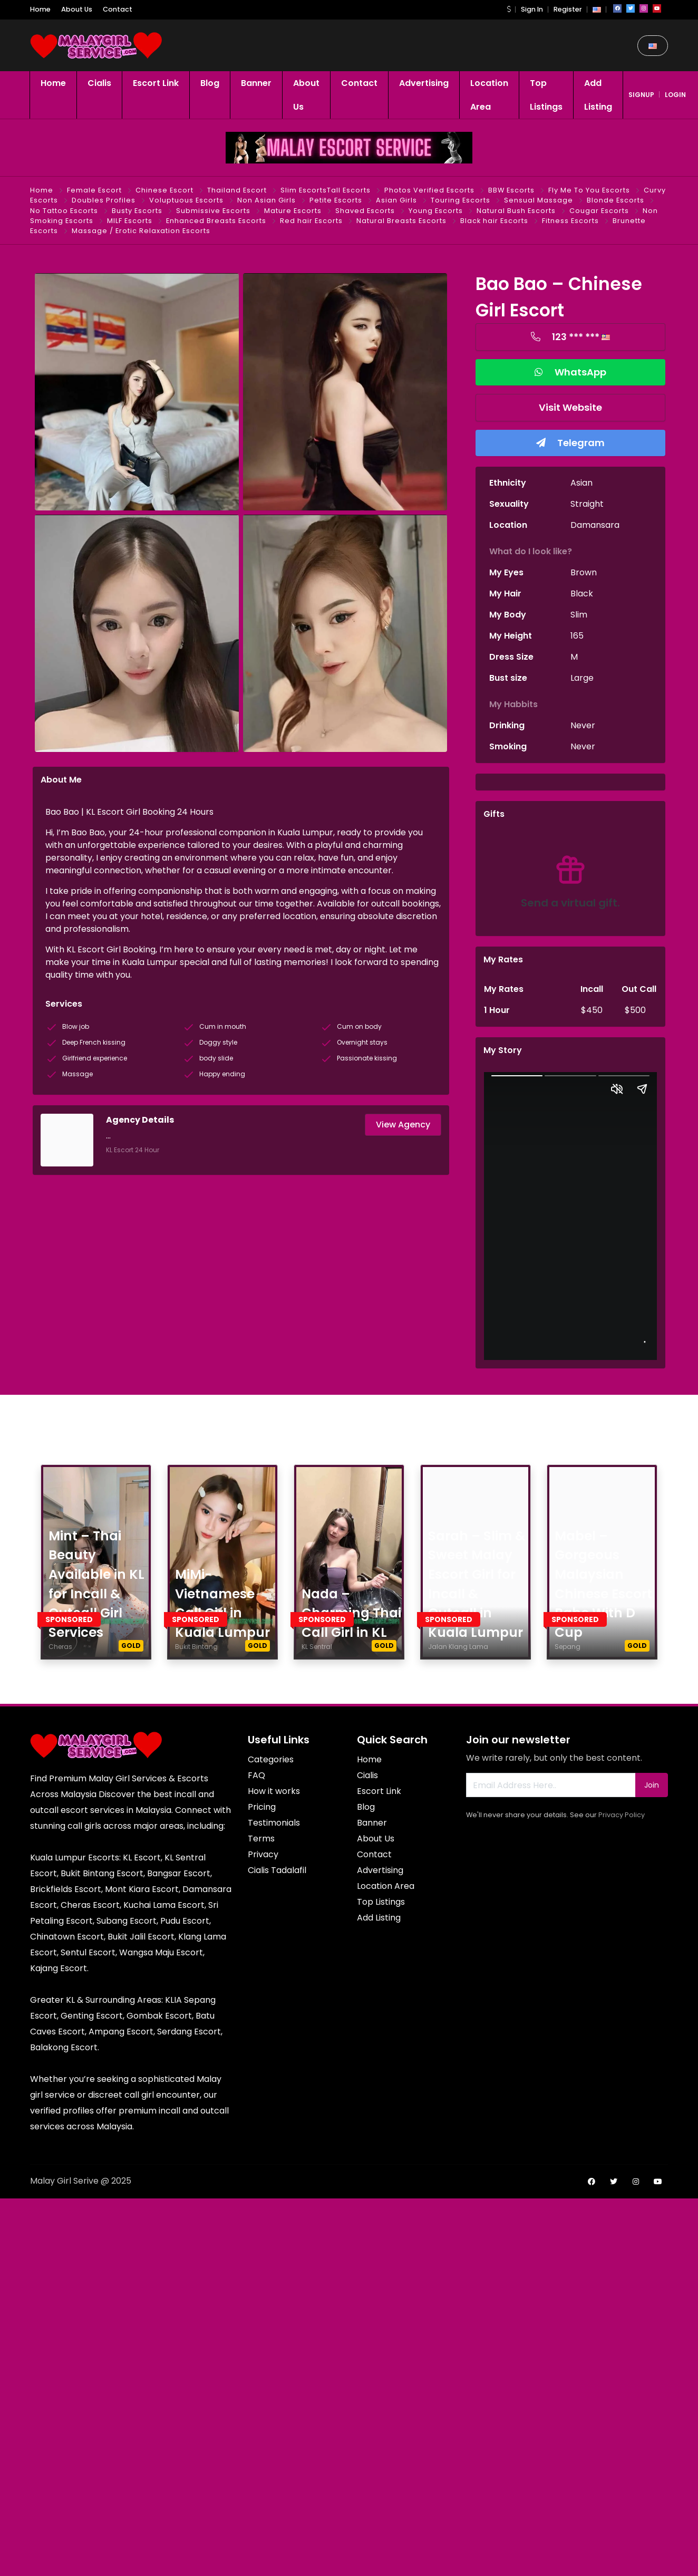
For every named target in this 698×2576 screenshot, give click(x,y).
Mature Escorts (293, 210)
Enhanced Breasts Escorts (216, 220)
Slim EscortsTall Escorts (325, 190)
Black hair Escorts (494, 220)
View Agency (403, 1124)
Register (568, 9)
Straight (587, 504)
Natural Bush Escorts (516, 210)
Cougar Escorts (599, 210)
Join (651, 1785)
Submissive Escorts (213, 210)
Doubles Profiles (103, 200)
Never (582, 725)
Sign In (532, 9)
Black (581, 593)
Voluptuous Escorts (186, 200)
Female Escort (94, 190)
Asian (581, 483)
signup (641, 94)
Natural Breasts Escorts (401, 220)
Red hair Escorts (311, 220)
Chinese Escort (164, 190)
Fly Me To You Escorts (589, 190)
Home (40, 9)
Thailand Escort (237, 190)
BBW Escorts (511, 190)
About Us (76, 9)
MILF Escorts (129, 220)
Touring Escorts (460, 200)
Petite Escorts (335, 200)
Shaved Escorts (365, 210)
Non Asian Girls (266, 200)
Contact (117, 9)
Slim (578, 615)
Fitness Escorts (570, 220)
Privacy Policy (621, 1814)
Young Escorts (436, 210)
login (675, 94)
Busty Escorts (137, 210)
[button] (508, 9)
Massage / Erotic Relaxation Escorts (141, 230)
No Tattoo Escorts (64, 210)
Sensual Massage (538, 200)
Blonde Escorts (615, 200)
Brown (583, 572)
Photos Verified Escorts (429, 190)
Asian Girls (396, 200)
